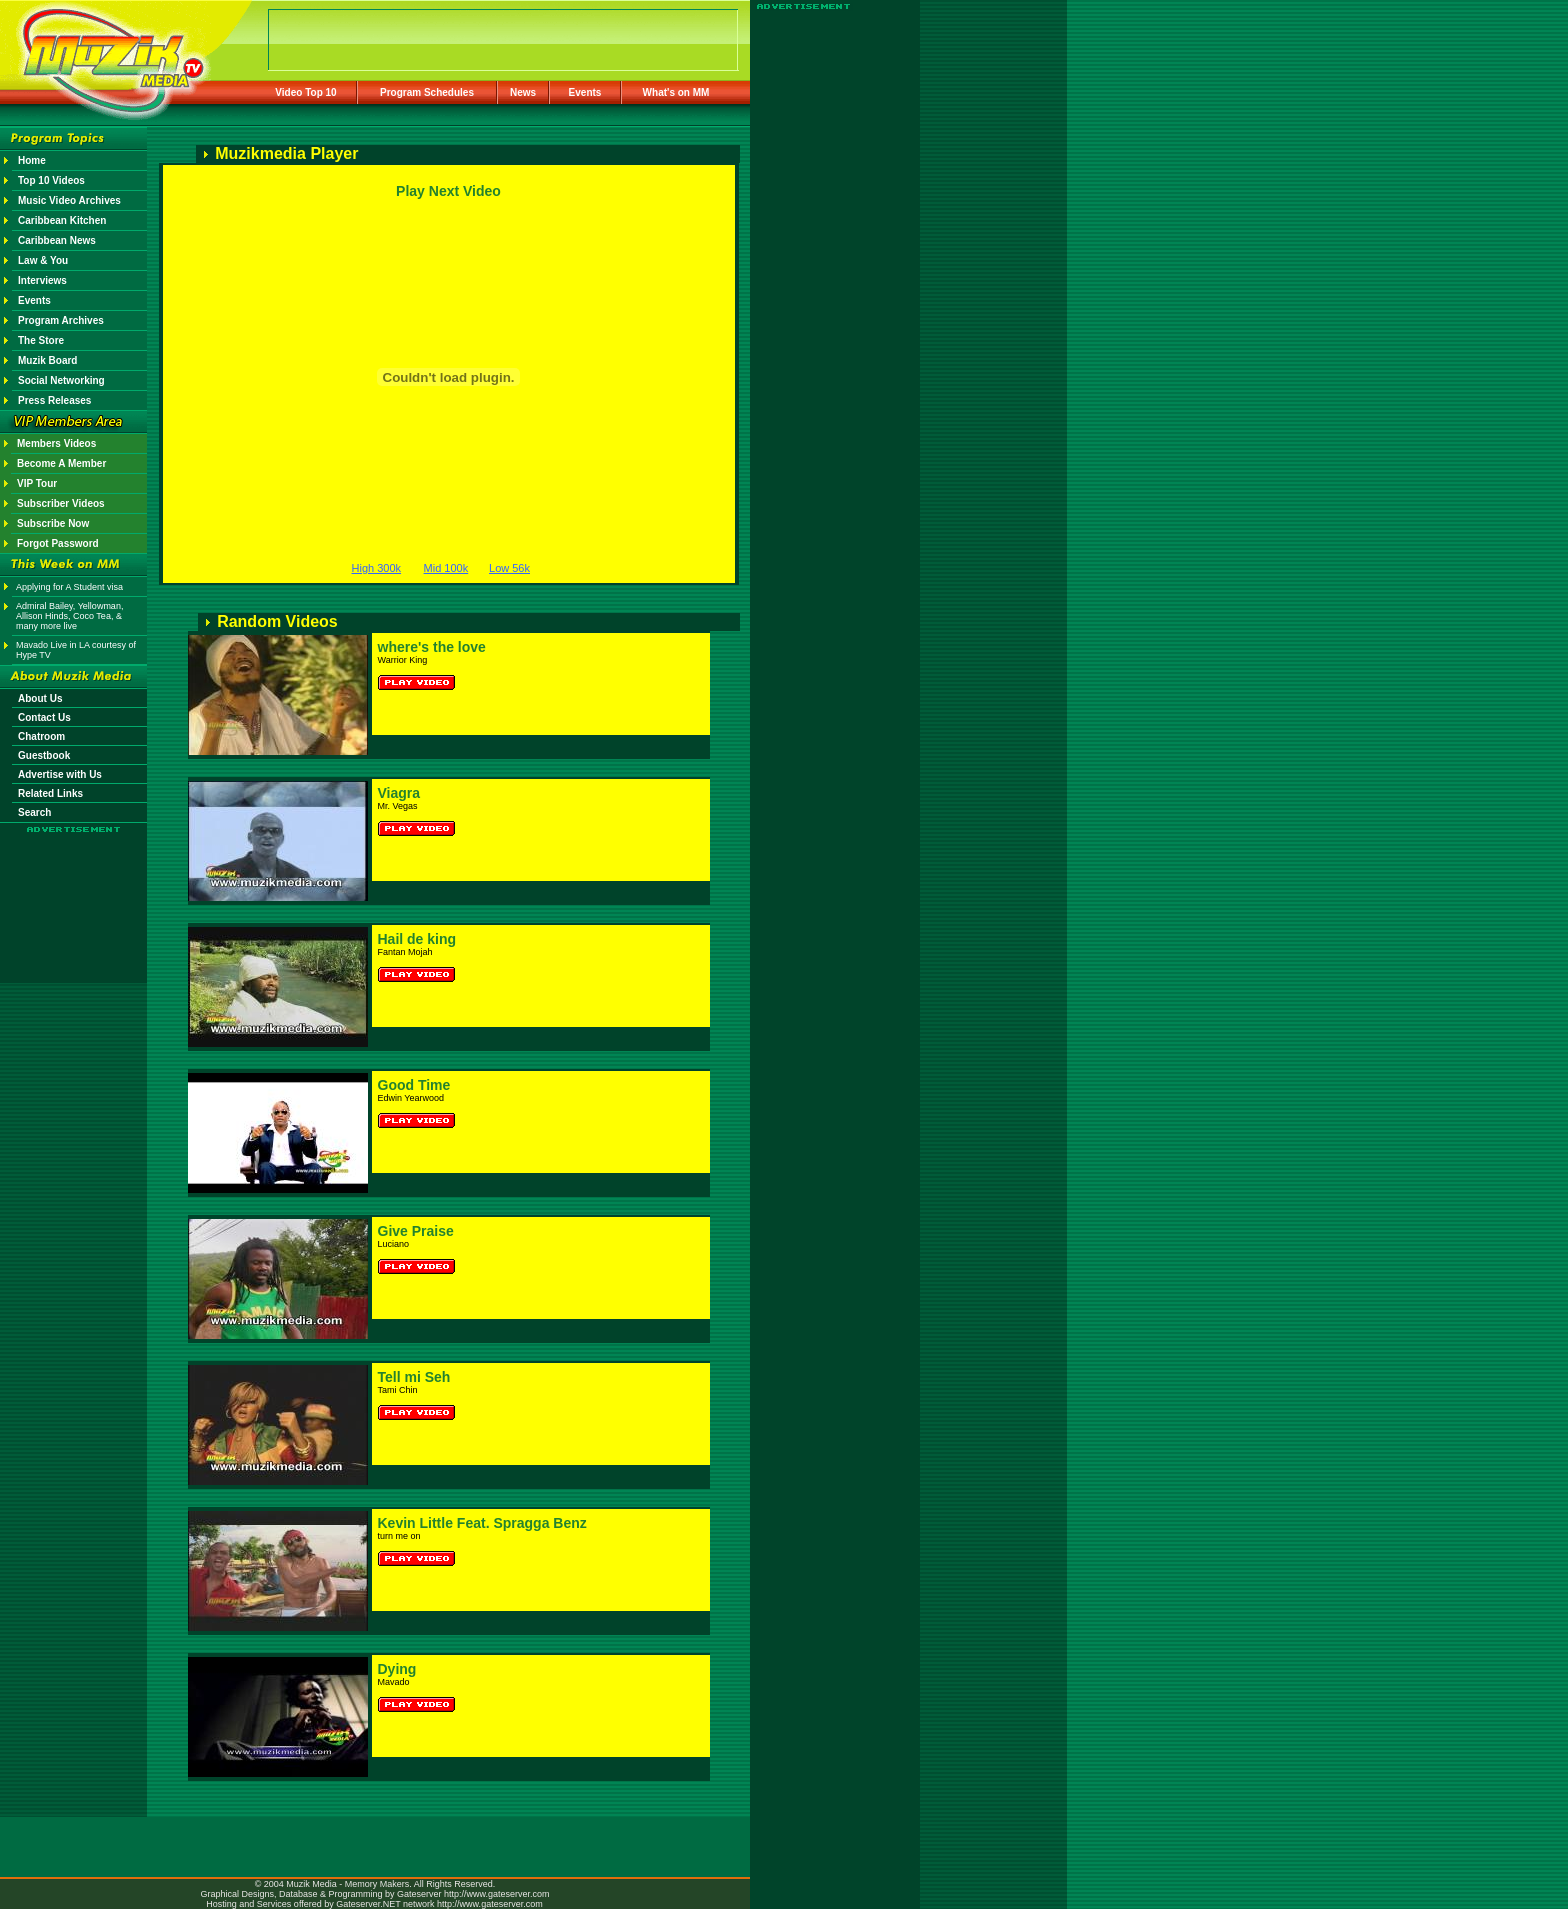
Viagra (399, 793)
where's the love (432, 647)
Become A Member (61, 463)
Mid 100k (446, 568)
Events (585, 92)
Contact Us (44, 717)
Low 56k (509, 568)
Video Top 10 (305, 92)
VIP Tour (37, 483)
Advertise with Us (60, 774)
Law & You (43, 260)
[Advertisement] (74, 892)
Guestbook (44, 755)
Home (32, 160)
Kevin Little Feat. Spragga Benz (482, 1523)
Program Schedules (427, 92)
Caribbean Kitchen (62, 220)
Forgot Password (58, 543)
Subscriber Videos (61, 503)
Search (34, 812)
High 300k (377, 568)
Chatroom (41, 736)
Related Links (50, 793)
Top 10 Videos (51, 180)
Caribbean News (57, 240)
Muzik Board (47, 360)
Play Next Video (448, 191)
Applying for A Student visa (69, 587)
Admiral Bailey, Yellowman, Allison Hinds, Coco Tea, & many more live (69, 616)
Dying (397, 1669)
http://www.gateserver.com (497, 1894)
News (523, 92)
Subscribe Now (53, 523)
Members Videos (56, 443)
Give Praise (416, 1231)
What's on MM (676, 92)
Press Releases (54, 400)
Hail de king (417, 939)
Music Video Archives (69, 200)
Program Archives (61, 320)
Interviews (42, 280)
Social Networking (61, 380)
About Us (40, 698)
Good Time (414, 1085)
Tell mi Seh (414, 1377)
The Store (41, 340)
